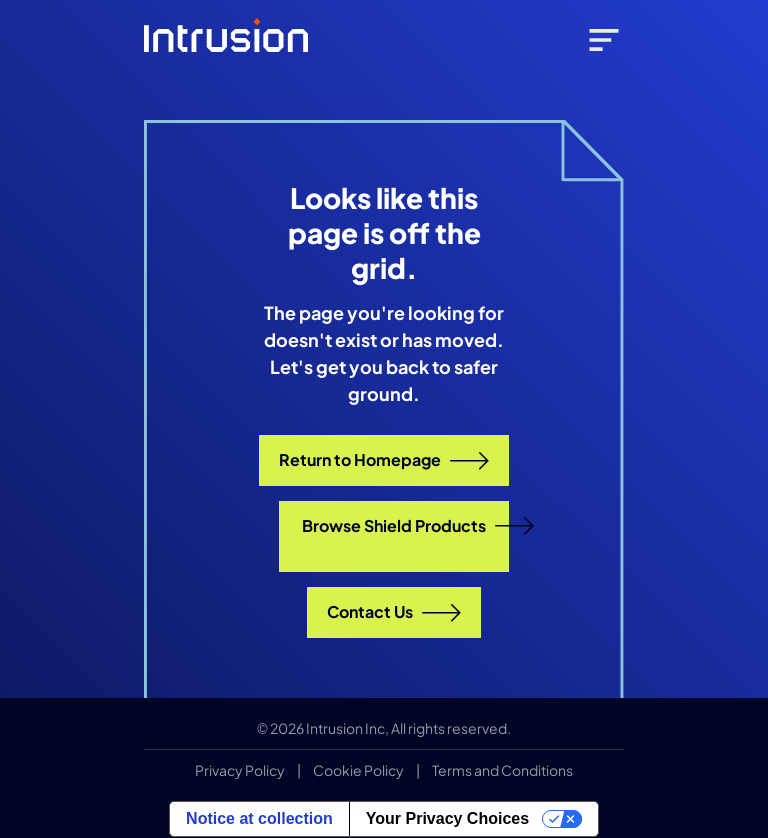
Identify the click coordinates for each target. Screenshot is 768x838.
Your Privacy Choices (447, 818)
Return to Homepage (384, 460)
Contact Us (394, 612)
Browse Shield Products (405, 526)
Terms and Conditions (502, 770)
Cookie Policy (358, 770)
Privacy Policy (240, 770)
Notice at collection (259, 818)
